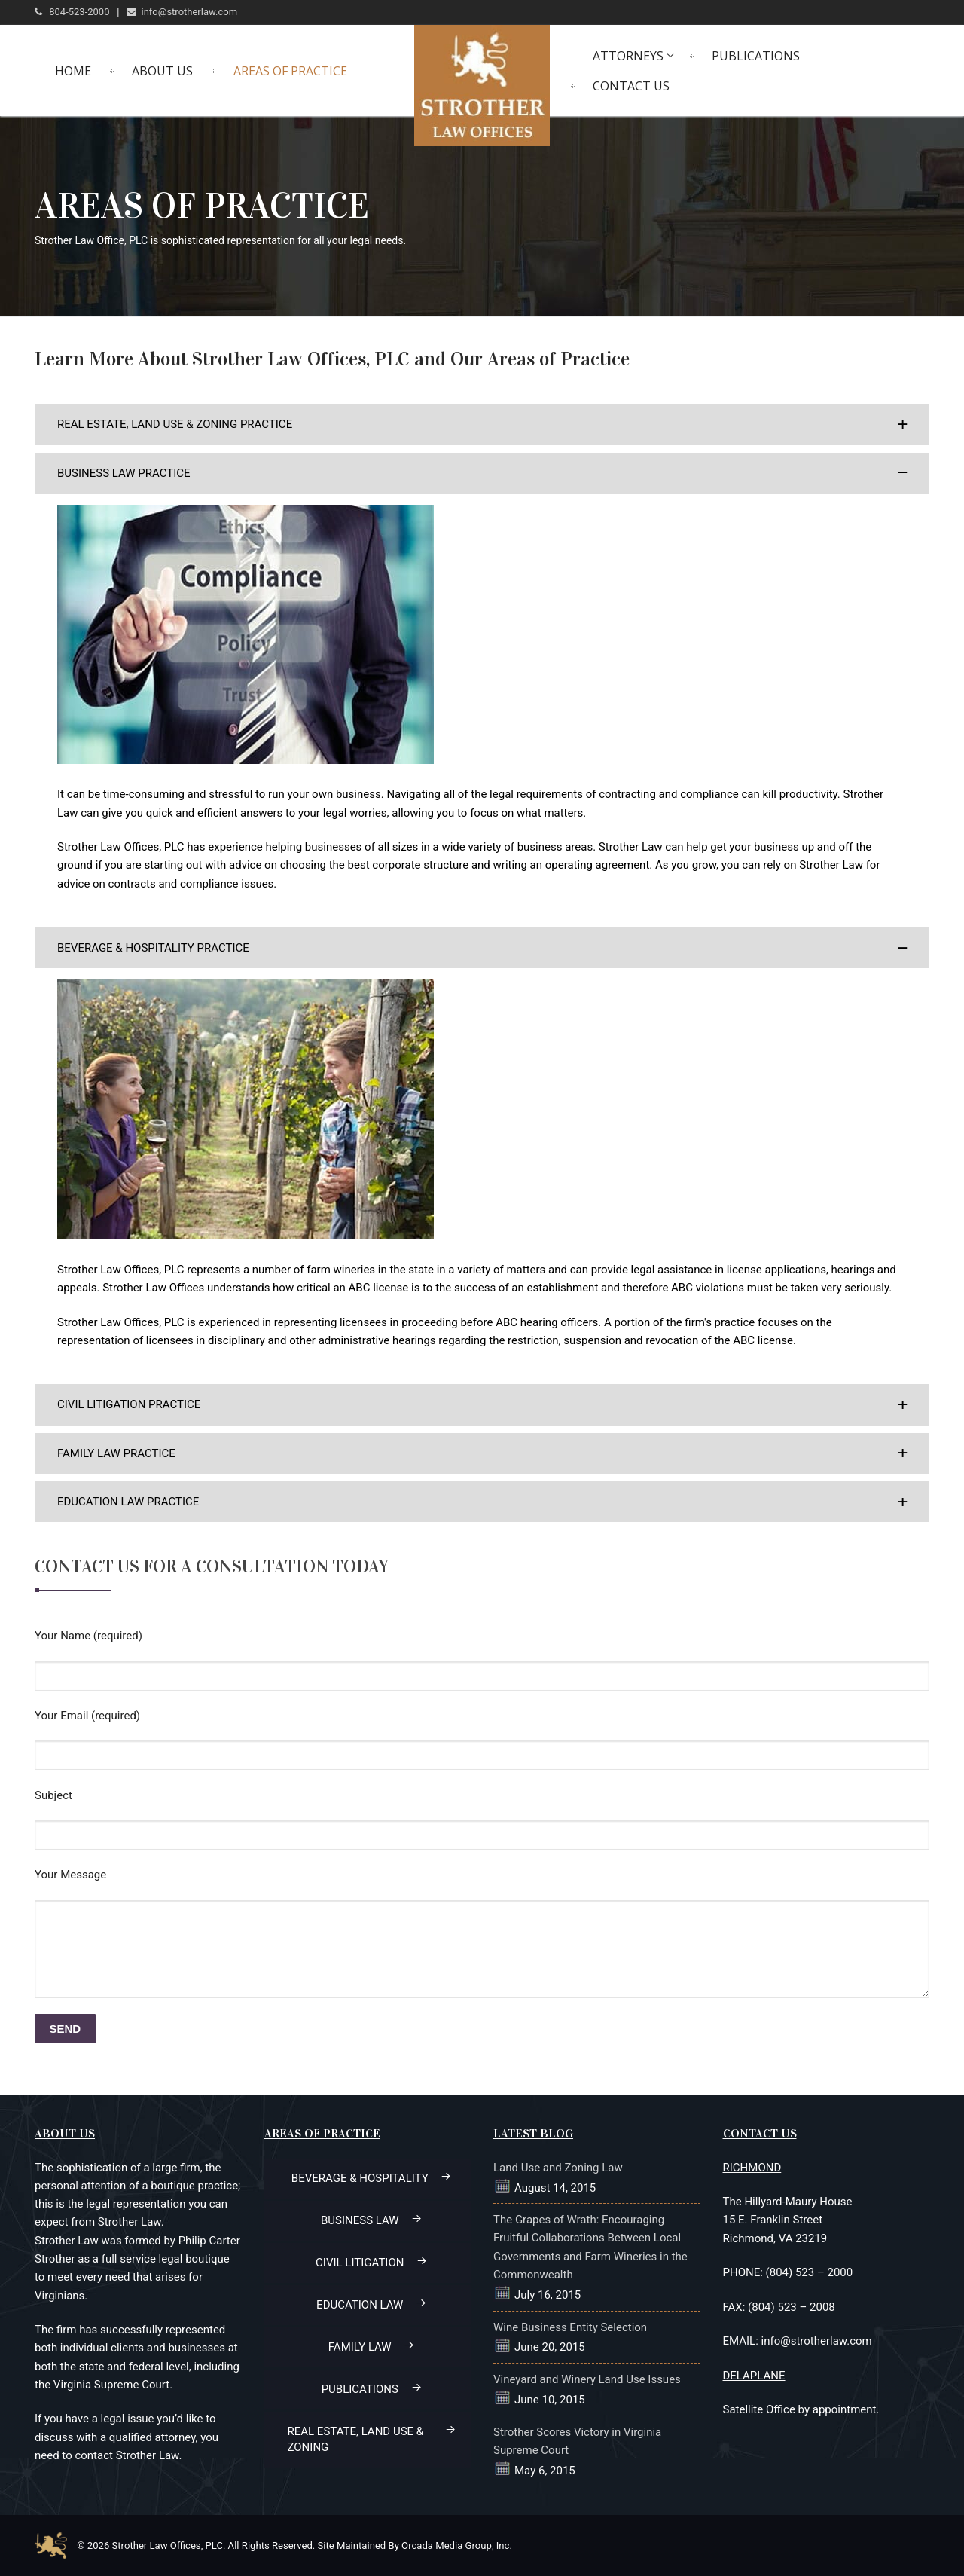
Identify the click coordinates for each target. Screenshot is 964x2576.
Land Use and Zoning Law (558, 2167)
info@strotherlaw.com (182, 11)
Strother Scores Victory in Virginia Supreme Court (577, 2441)
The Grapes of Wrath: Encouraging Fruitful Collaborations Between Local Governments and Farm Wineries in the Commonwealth (590, 2247)
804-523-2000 (72, 11)
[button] (482, 424)
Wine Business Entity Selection (570, 2327)
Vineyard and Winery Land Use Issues (587, 2379)
